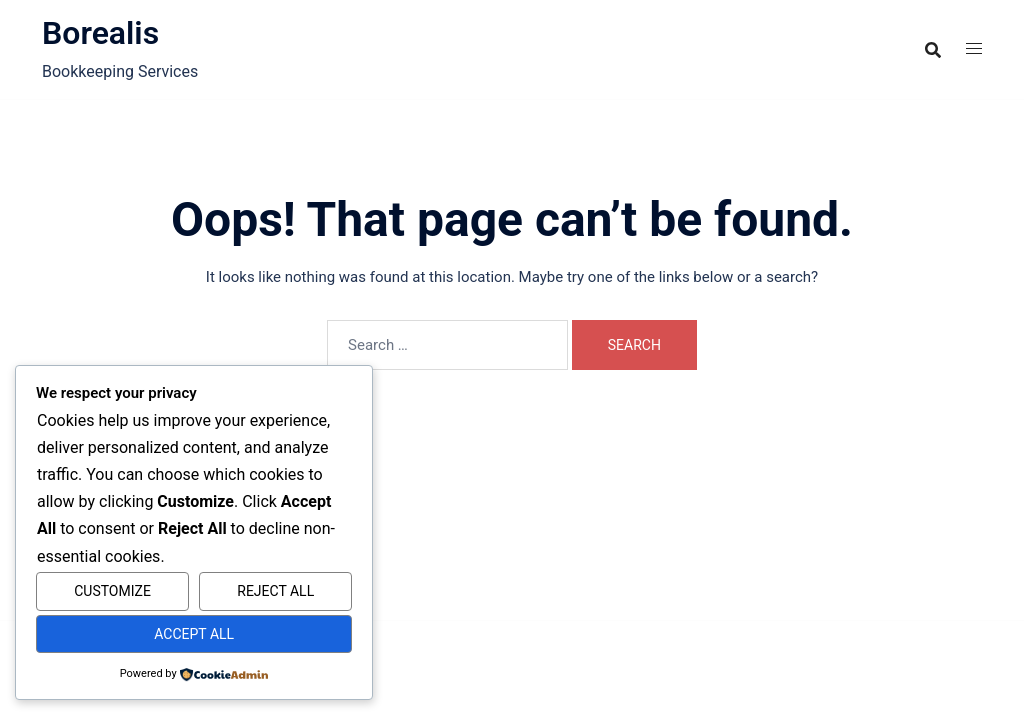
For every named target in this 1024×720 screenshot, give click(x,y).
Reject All (275, 591)
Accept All (194, 634)
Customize (112, 591)
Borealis (100, 33)
